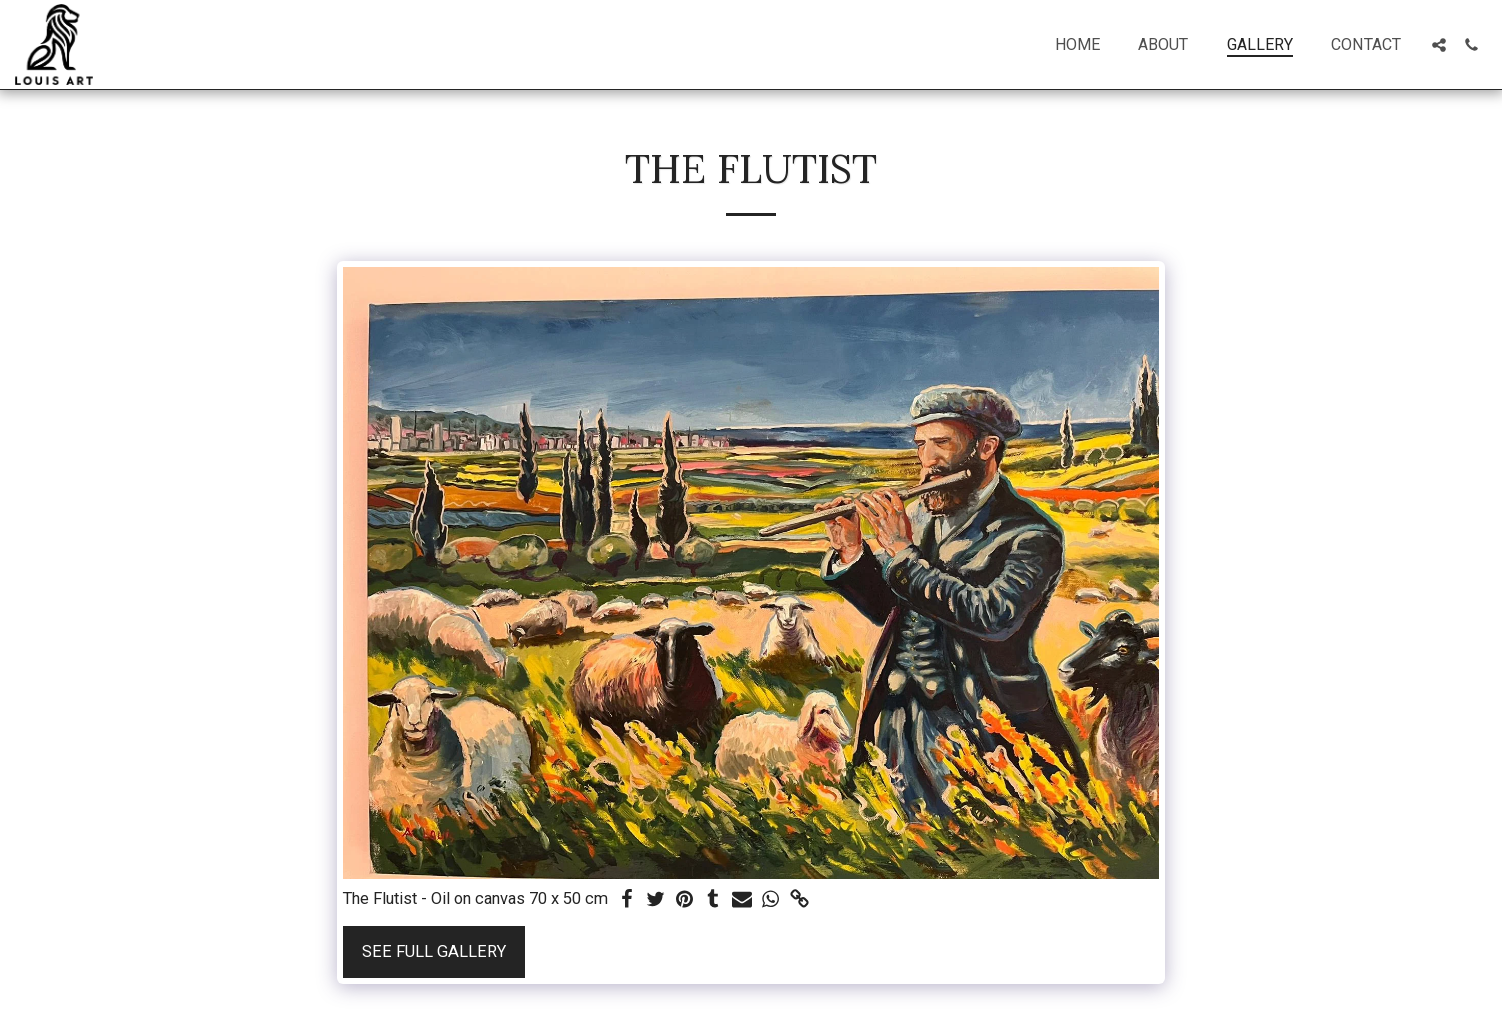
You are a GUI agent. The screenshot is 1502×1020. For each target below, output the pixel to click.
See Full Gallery (434, 951)
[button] (1439, 45)
